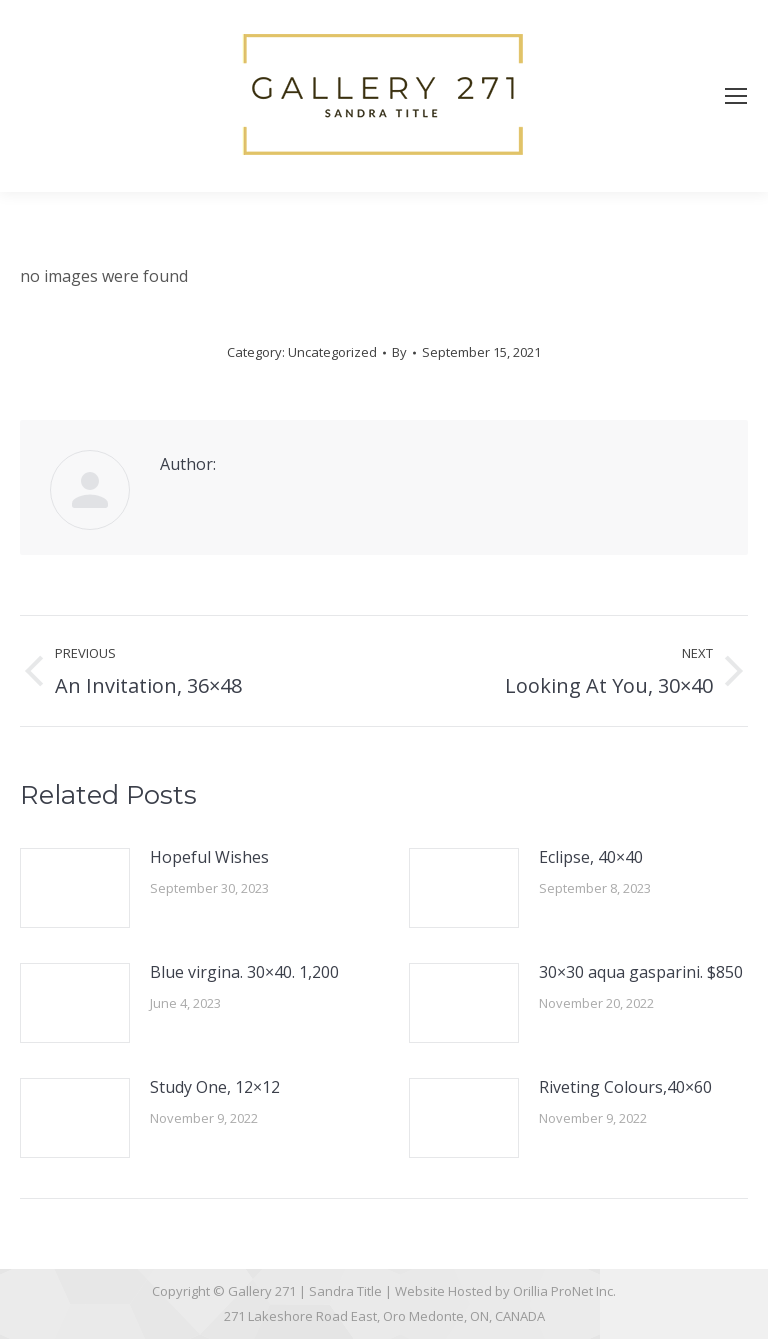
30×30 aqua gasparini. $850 (641, 972)
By (399, 352)
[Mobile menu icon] (736, 96)
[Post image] (75, 888)
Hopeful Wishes (209, 857)
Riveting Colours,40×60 (625, 1087)
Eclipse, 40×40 (591, 857)
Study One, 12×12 (215, 1087)
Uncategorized (332, 352)
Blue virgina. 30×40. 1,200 (244, 972)
